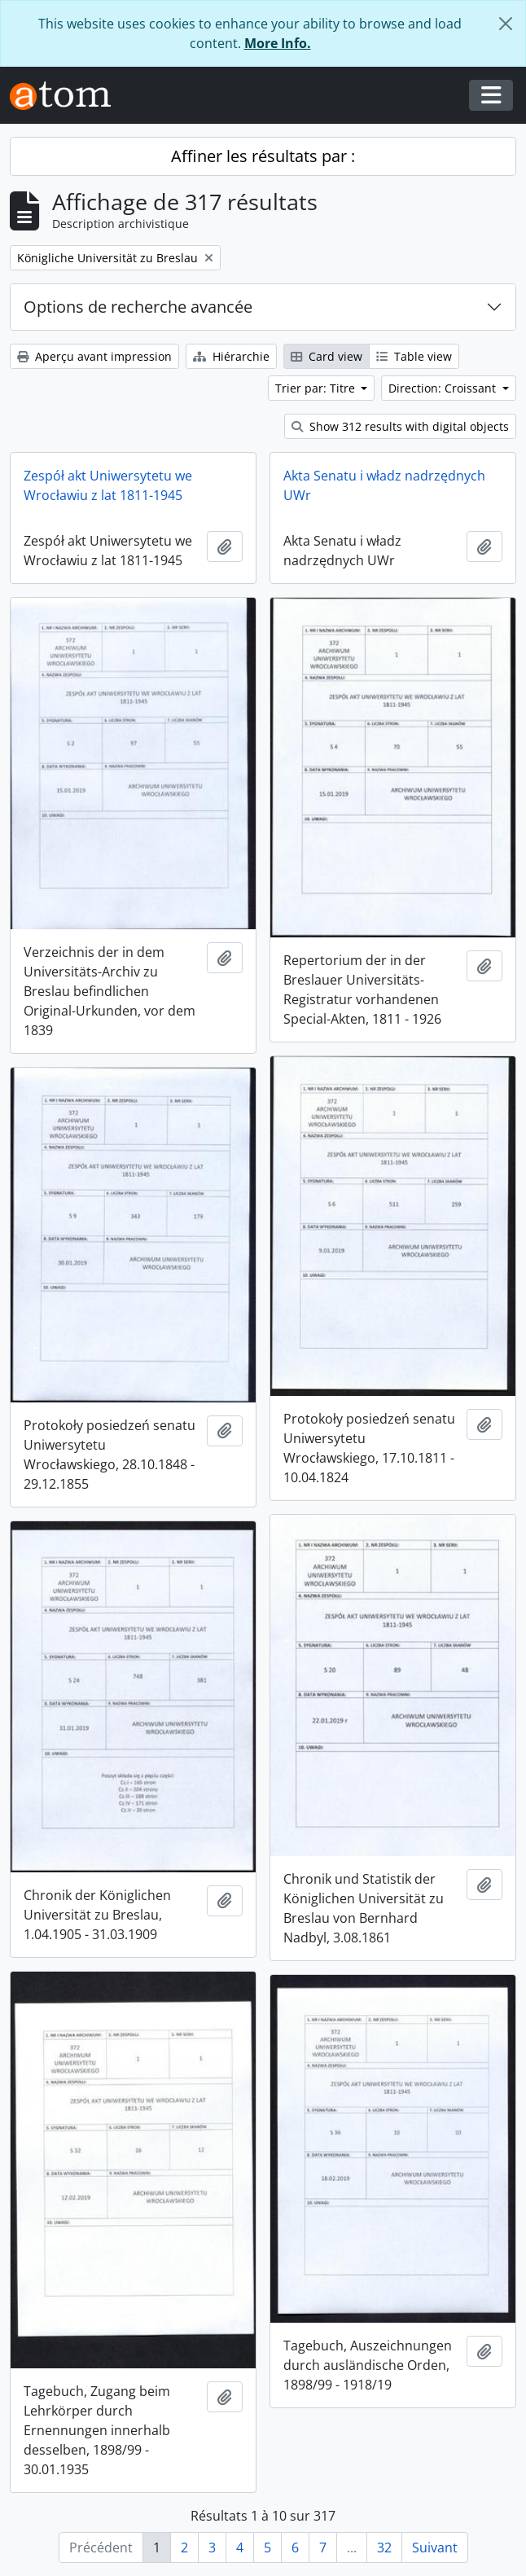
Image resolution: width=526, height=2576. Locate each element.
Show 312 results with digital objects (400, 426)
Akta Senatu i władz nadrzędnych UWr (384, 485)
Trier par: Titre (316, 388)
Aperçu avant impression (94, 356)
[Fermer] (505, 23)
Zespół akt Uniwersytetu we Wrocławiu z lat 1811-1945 (108, 485)
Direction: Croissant (443, 388)
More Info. (277, 43)
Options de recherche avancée (138, 307)
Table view (414, 356)
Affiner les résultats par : (263, 156)
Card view (326, 356)
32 (384, 2547)
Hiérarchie (231, 356)
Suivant (435, 2547)
